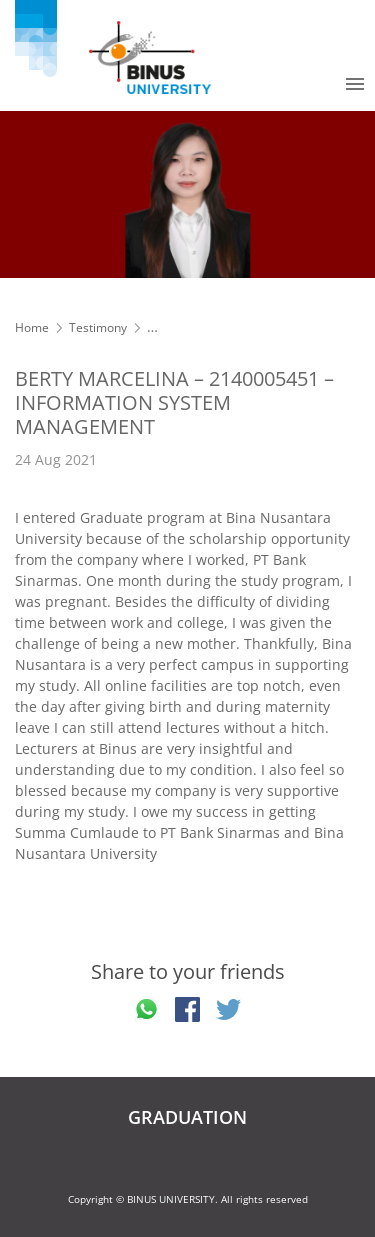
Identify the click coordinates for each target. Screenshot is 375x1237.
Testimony (98, 327)
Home (32, 327)
